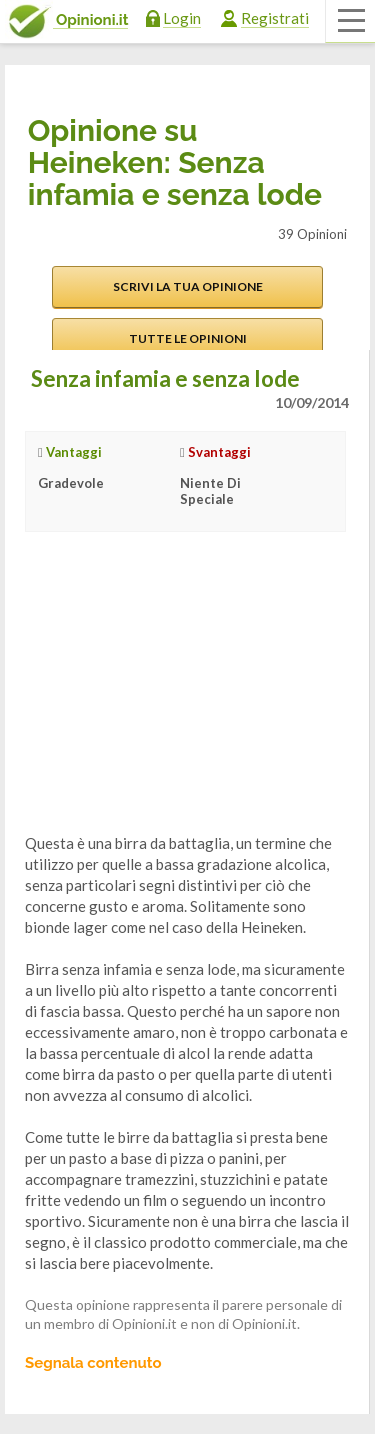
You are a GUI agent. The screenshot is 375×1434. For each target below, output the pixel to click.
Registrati (275, 18)
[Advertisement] (175, 698)
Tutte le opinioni (188, 338)
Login (182, 18)
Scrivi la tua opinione (188, 286)
